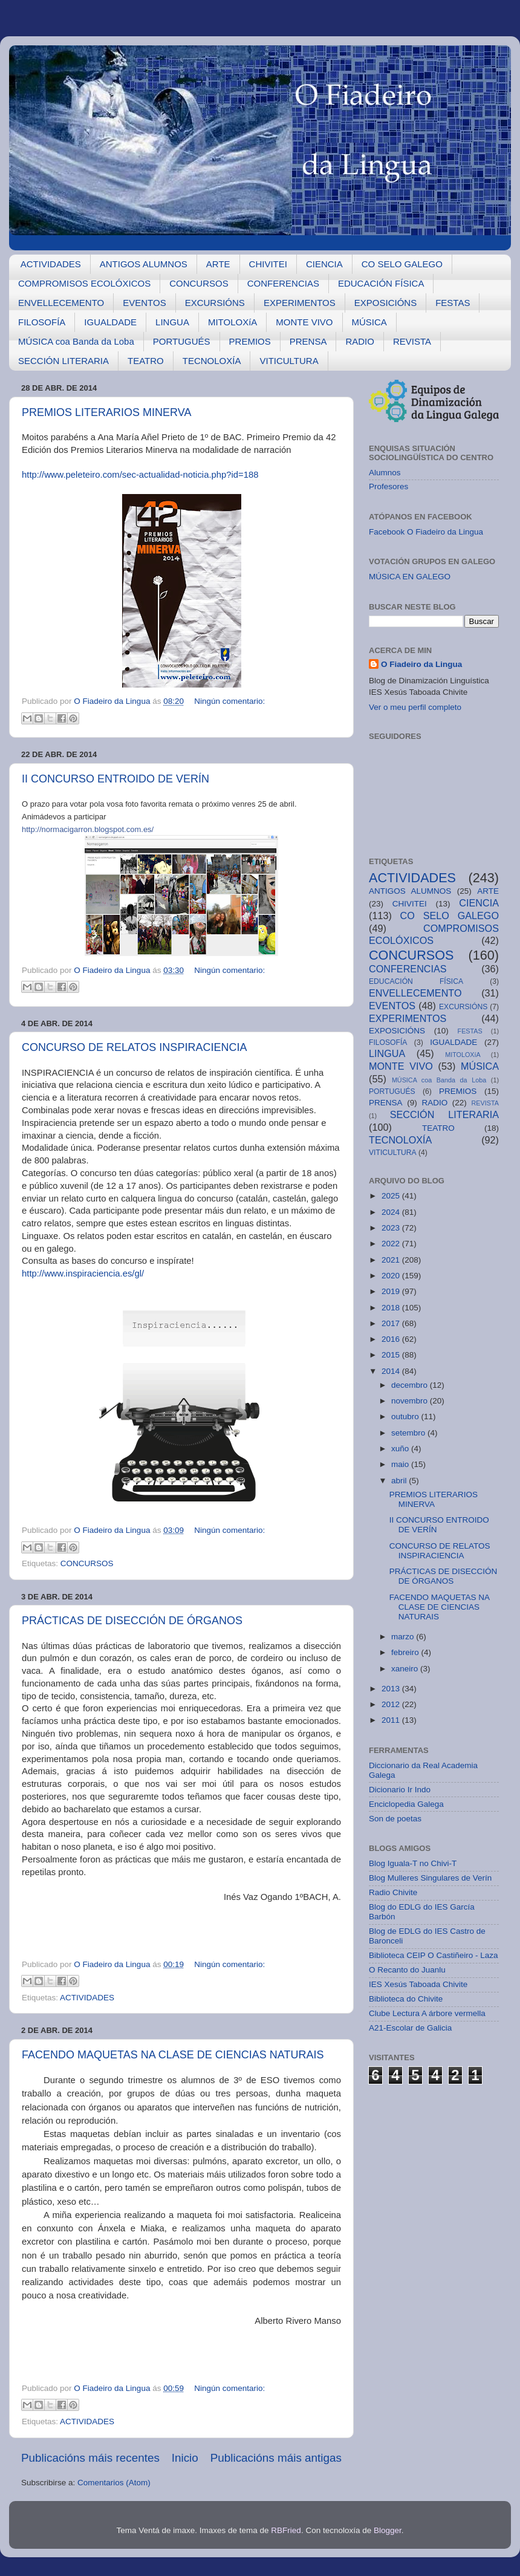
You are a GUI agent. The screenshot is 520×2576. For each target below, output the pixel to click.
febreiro (406, 1652)
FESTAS (452, 303)
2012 (392, 1704)
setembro (409, 1432)
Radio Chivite (393, 1892)
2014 (392, 1371)
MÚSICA (369, 322)
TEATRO (146, 361)
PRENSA (308, 341)
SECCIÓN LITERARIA (63, 361)
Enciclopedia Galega (406, 1804)
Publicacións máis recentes (90, 2457)
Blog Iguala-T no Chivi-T (413, 1863)
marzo (403, 1636)
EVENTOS (144, 303)
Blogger (387, 2530)
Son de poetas (395, 1818)
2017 (392, 1323)
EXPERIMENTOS (300, 303)
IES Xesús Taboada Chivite (418, 1984)
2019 (392, 1291)
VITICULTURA (288, 361)
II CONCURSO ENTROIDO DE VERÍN (115, 779)
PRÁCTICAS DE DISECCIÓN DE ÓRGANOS (132, 1621)
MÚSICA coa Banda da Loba (76, 341)
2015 (392, 1354)
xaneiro (405, 1668)
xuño (401, 1448)
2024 (392, 1212)
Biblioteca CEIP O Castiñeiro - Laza (433, 1955)
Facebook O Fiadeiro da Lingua (426, 531)
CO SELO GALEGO (402, 264)
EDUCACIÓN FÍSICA (381, 283)
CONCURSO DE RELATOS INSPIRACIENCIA (134, 1047)
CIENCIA (324, 264)
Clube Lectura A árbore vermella (427, 2013)
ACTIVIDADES (51, 264)
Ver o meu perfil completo (415, 707)
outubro (406, 1416)
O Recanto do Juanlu (407, 1969)
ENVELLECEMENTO (61, 303)
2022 (392, 1243)
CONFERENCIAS (283, 283)
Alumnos (385, 472)
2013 (392, 1688)
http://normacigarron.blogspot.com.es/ (88, 829)
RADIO (359, 341)
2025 (392, 1195)
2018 (392, 1307)
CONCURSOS (199, 283)
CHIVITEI (268, 264)
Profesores (388, 486)
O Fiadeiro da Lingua (421, 664)
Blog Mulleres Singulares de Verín (430, 1877)
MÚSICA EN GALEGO (409, 576)
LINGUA (172, 322)
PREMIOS (250, 341)
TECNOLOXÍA (212, 361)
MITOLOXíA (232, 322)
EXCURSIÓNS (215, 303)
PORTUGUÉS (181, 341)
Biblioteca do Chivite (406, 1998)
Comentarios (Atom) (114, 2482)
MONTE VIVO (304, 322)
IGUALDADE (110, 322)
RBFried (286, 2530)
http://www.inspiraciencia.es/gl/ (83, 1273)
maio (401, 1464)
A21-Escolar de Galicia (410, 2027)
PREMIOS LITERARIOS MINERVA (106, 412)
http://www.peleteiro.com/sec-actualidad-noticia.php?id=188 (140, 475)
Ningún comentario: (229, 701)
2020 (392, 1275)
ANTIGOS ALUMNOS (143, 264)
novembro (410, 1400)
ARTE (218, 264)
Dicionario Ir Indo (400, 1789)
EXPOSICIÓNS (385, 303)
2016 (392, 1339)
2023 (392, 1227)
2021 (392, 1259)
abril (400, 1480)
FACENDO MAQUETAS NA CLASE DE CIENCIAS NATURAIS (172, 2055)
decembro (410, 1385)
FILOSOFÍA (41, 322)
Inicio (185, 2457)
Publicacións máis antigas (276, 2457)
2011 (392, 1720)
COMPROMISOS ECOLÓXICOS (84, 283)
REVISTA (412, 341)
